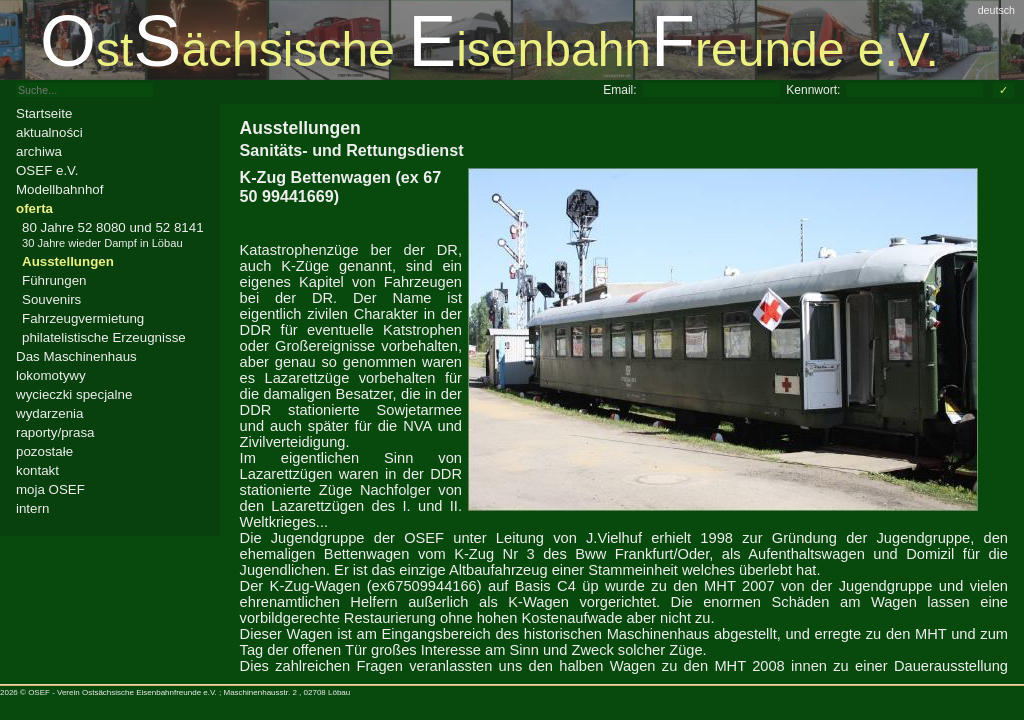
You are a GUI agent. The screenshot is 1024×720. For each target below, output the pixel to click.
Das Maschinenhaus (76, 356)
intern (32, 508)
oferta (34, 208)
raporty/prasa (55, 432)
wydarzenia (49, 413)
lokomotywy (51, 375)
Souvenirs (51, 299)
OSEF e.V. (47, 170)
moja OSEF (50, 489)
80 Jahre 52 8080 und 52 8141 (113, 234)
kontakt (37, 470)
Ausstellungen (68, 261)
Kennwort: (813, 90)
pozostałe (44, 451)
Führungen (54, 280)
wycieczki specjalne (74, 394)
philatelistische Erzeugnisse (104, 337)
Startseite (44, 113)
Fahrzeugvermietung (83, 318)
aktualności (49, 132)
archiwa (39, 151)
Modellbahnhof (59, 189)
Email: (619, 90)
